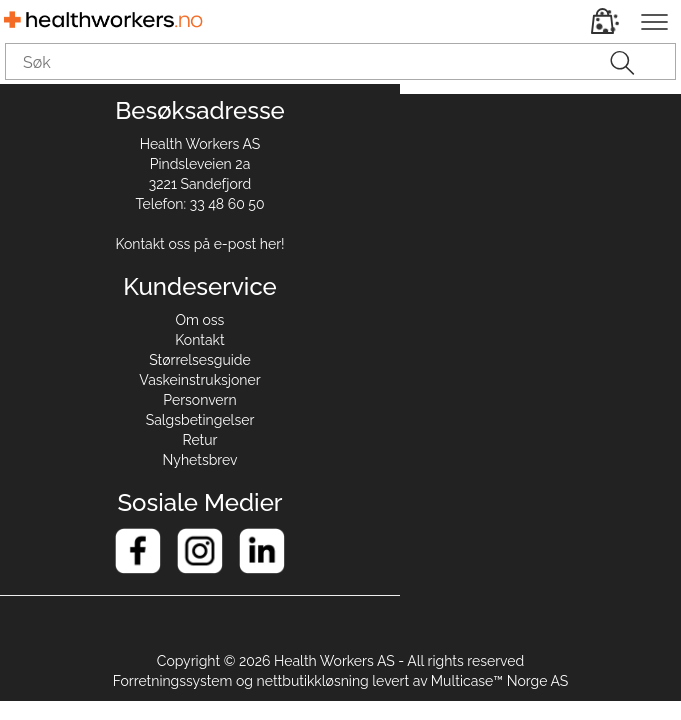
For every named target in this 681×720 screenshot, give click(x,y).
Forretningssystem (173, 681)
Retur (200, 440)
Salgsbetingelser (200, 420)
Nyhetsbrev (200, 460)
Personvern (199, 400)
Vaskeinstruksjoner (199, 380)
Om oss (200, 320)
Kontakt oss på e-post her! (199, 244)
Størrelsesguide (200, 360)
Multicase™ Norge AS (500, 681)
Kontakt (199, 340)
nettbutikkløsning (313, 681)
